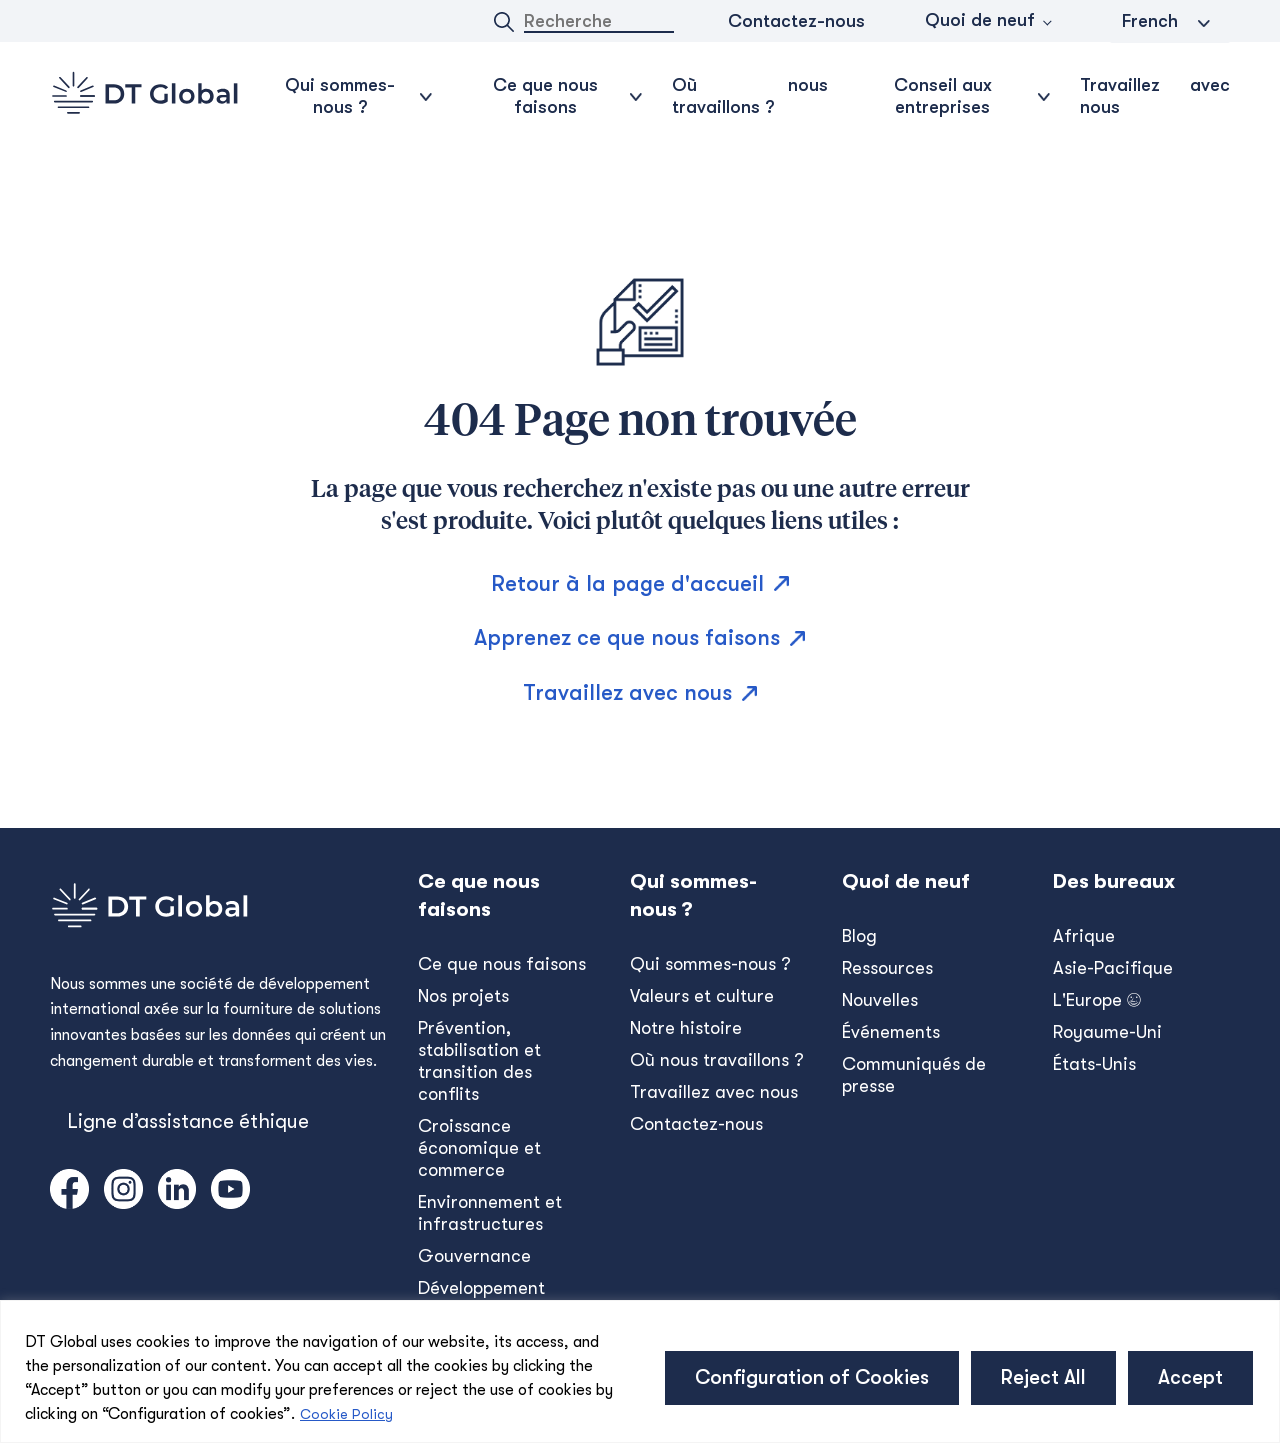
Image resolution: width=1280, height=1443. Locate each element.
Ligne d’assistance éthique (188, 1121)
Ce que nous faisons (502, 964)
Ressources (887, 968)
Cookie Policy (346, 1414)
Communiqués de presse (914, 1075)
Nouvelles (880, 1000)
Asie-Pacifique (1113, 968)
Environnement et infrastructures (490, 1213)
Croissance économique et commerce (479, 1148)
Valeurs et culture (702, 996)
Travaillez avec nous (1155, 96)
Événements (891, 1032)
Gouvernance (474, 1256)
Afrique (1084, 936)
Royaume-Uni (1107, 1032)
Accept (1190, 1377)
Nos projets (463, 996)
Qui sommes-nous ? (710, 964)
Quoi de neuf (980, 20)
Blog (859, 936)
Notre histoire (686, 1028)
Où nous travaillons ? (750, 96)
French (1150, 21)
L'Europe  (1097, 1000)
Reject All (1043, 1377)
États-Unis (1094, 1064)
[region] (640, 1371)
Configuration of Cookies (812, 1377)
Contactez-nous (796, 21)
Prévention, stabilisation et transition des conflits (479, 1061)
